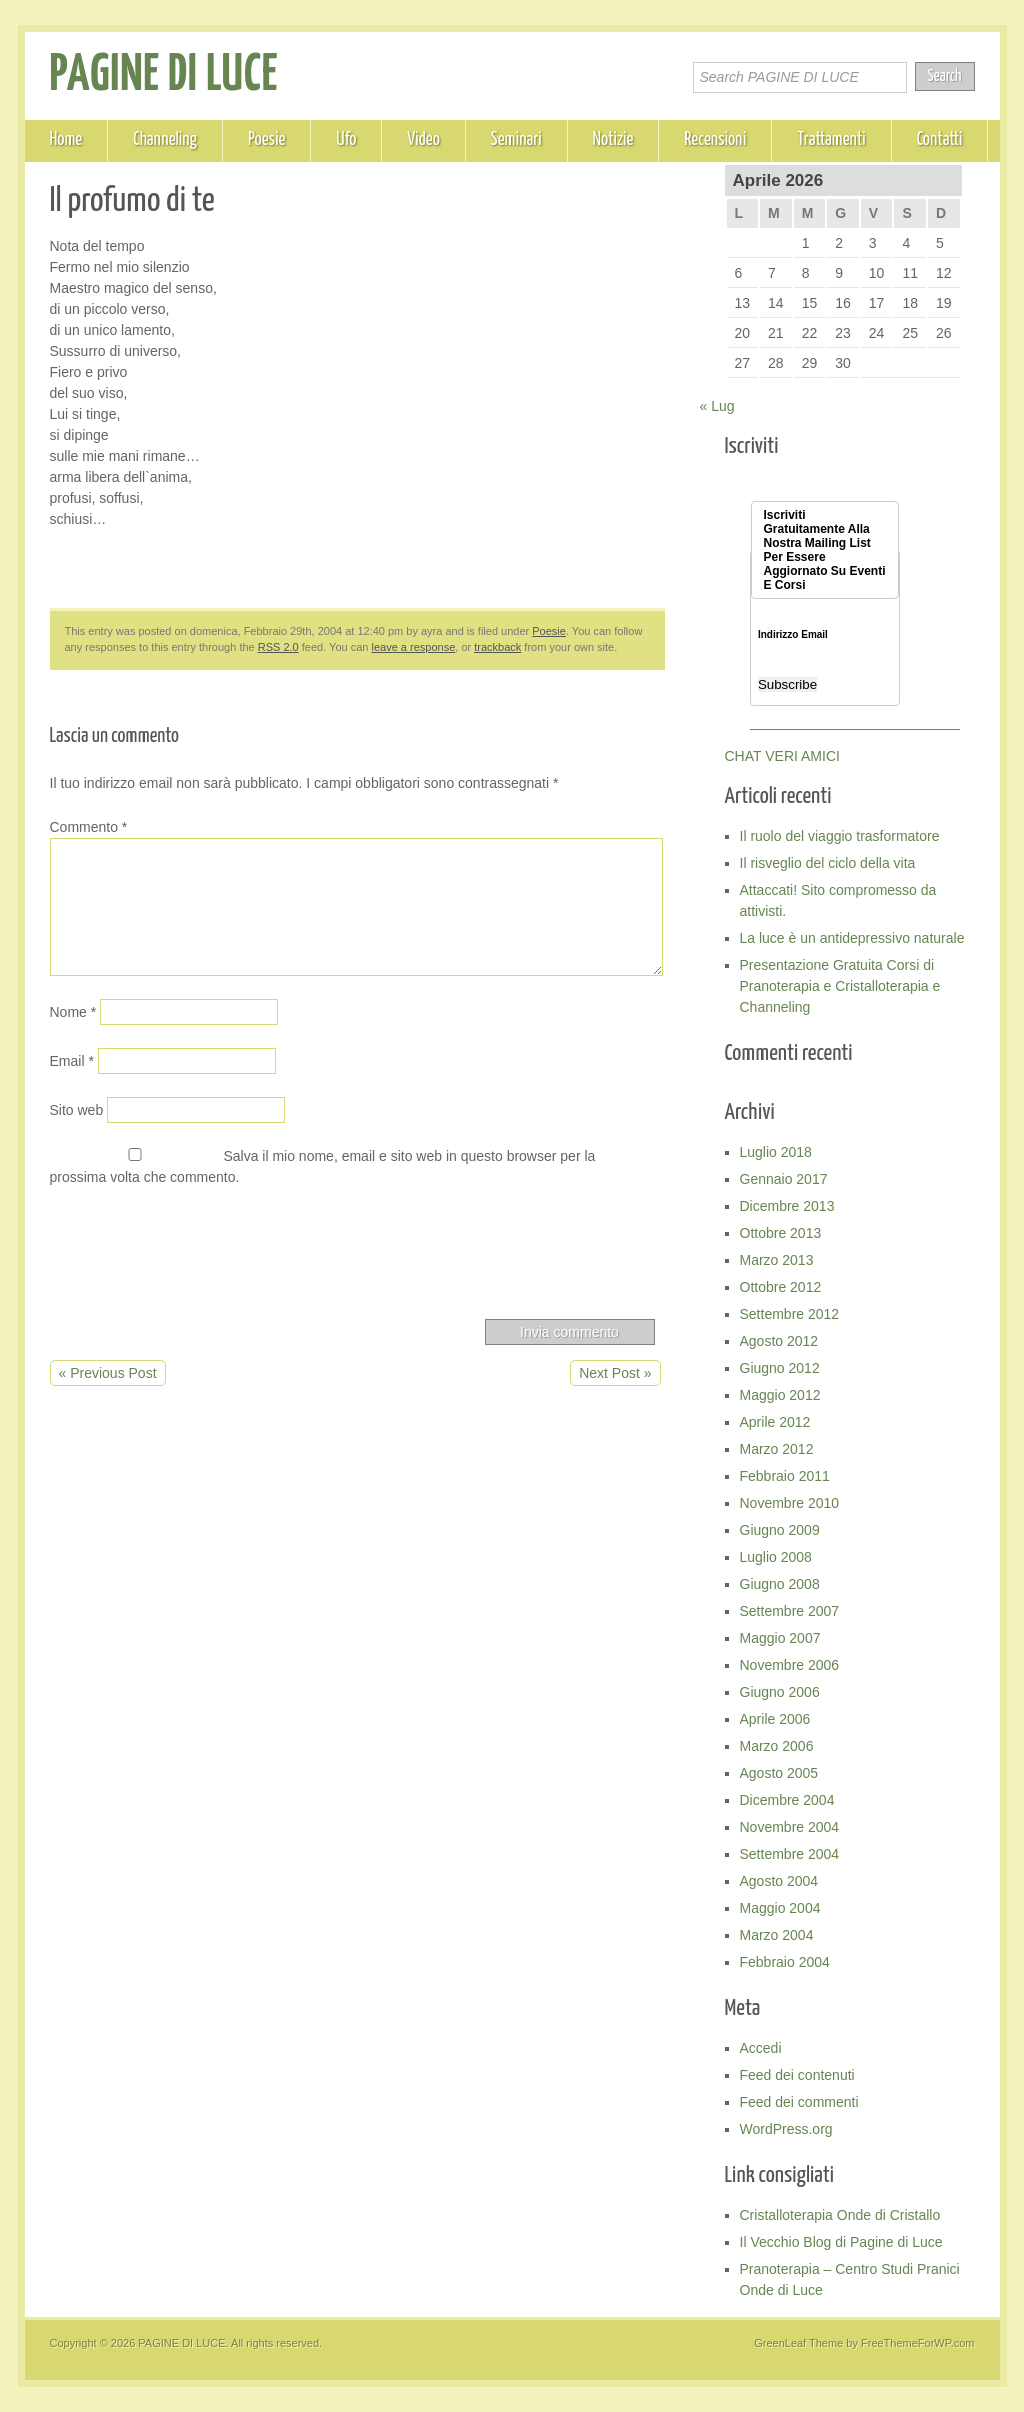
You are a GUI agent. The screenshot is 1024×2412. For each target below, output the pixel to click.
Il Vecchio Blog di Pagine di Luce (841, 2242)
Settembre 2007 (790, 1611)
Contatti (940, 140)
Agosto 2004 (779, 1881)
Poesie (266, 140)
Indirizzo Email (793, 635)
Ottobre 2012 (781, 1287)
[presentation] (202, 1258)
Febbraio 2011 (785, 1476)
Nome (73, 1012)
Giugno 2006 (780, 1692)
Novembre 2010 (790, 1503)
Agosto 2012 (779, 1341)
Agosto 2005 (779, 1773)
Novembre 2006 (790, 1665)
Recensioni (715, 140)
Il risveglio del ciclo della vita (828, 863)
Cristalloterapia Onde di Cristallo (840, 2215)
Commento (89, 827)
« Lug (717, 406)
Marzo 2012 (777, 1449)
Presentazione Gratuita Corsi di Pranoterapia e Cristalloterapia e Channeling (840, 986)
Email (72, 1061)
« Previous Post (108, 1373)
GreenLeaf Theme (798, 2343)
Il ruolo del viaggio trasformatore (840, 836)
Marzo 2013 (777, 1260)
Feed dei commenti (799, 2102)
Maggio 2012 (780, 1395)
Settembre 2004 (790, 1854)
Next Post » (615, 1373)
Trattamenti (831, 140)
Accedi (761, 2048)
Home (66, 140)
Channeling (165, 140)
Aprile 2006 (775, 1719)
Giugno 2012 (780, 1368)
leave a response (414, 647)
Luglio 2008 (776, 1557)
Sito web (77, 1110)
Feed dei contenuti (797, 2075)
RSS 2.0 (278, 647)
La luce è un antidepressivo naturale (852, 938)
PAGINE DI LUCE (164, 76)
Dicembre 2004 (787, 1800)
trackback (497, 647)
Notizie (613, 140)
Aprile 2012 (775, 1422)
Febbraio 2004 (785, 1962)
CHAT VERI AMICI (782, 756)
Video (423, 140)
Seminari (516, 140)
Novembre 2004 (790, 1827)
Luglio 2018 (776, 1152)
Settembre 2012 (790, 1314)
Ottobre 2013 (781, 1233)
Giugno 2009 (780, 1530)
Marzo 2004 (777, 1935)
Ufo (346, 140)
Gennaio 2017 (784, 1179)
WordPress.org (786, 2129)
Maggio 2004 (780, 1908)
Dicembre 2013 (787, 1206)
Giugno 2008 (780, 1584)
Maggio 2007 (780, 1638)
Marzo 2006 (777, 1746)
